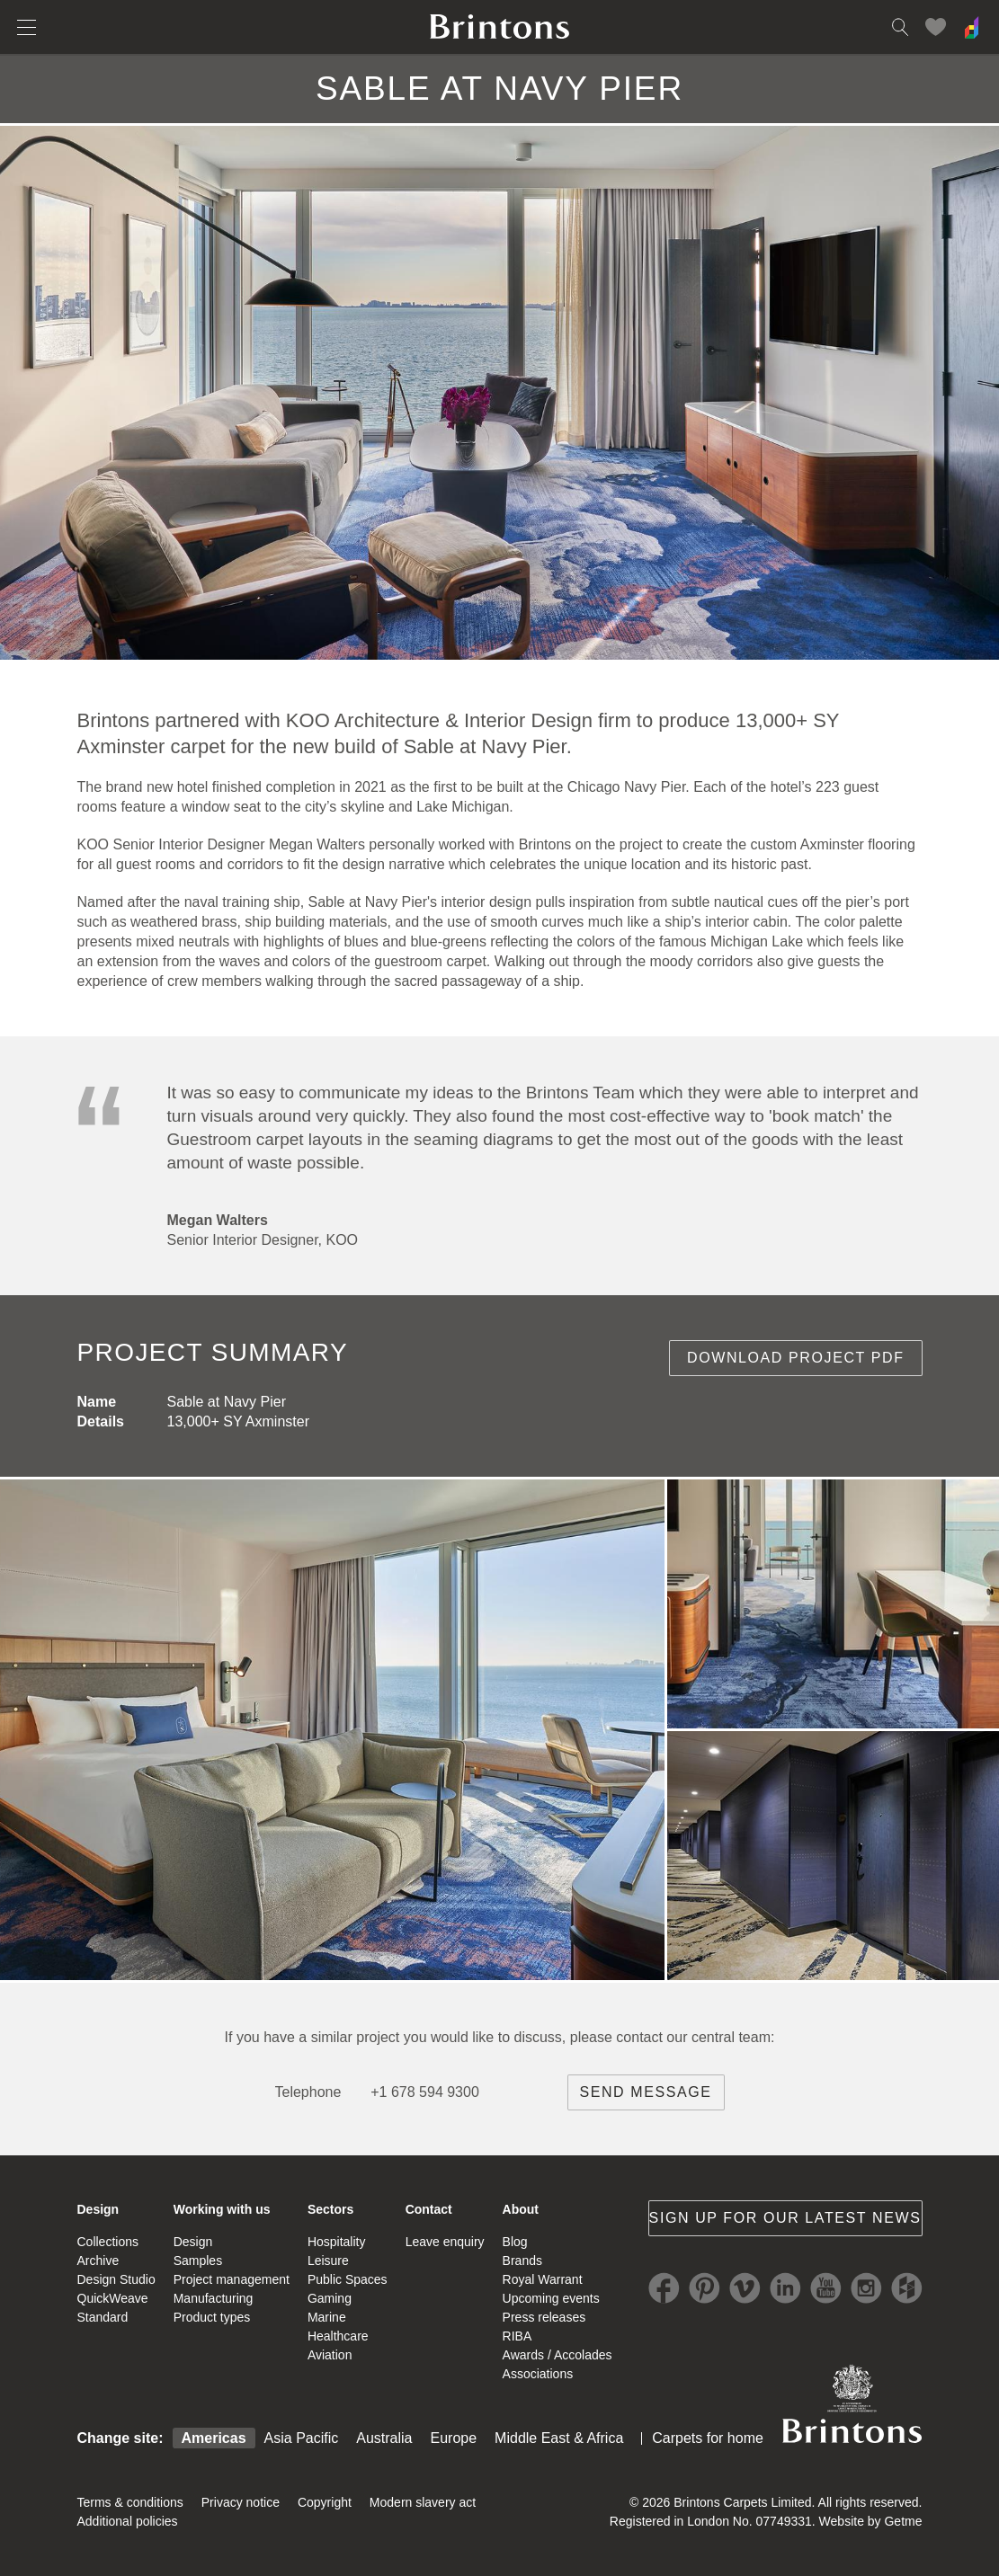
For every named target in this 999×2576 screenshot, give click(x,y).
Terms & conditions (130, 2502)
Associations (538, 2374)
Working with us (222, 2209)
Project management (232, 2279)
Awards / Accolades (557, 2355)
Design (98, 2209)
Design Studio (116, 2279)
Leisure (328, 2260)
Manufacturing (214, 2298)
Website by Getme (871, 2521)
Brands (522, 2260)
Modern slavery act (423, 2502)
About (521, 2209)
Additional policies (127, 2521)
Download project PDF (796, 1357)
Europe (454, 2438)
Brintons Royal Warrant (852, 2403)
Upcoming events (551, 2298)
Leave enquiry (445, 2241)
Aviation (330, 2355)
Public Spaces (348, 2279)
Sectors (330, 2209)
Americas (214, 2438)
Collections (107, 2241)
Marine (327, 2317)
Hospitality (337, 2241)
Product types (212, 2317)
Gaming (330, 2298)
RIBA (517, 2336)
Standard (103, 2317)
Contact (429, 2209)
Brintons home (500, 27)
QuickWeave (112, 2298)
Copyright (325, 2502)
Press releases (544, 2317)
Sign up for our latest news (785, 2217)
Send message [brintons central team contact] (645, 2092)
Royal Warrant (543, 2279)
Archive (98, 2260)
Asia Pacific (301, 2438)
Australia (384, 2438)
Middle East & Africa (559, 2438)
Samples (198, 2260)
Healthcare (338, 2336)
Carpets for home (707, 2438)
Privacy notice (240, 2502)
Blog (515, 2241)
